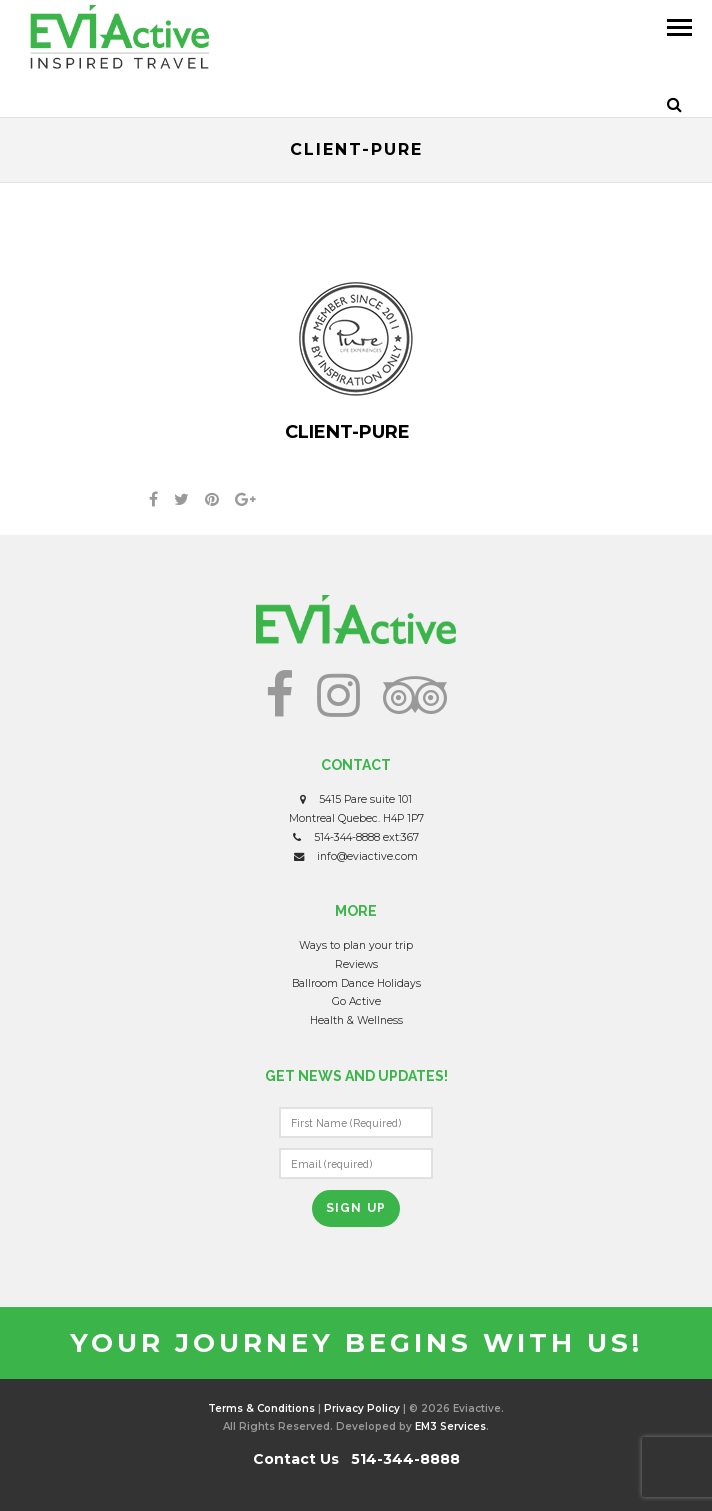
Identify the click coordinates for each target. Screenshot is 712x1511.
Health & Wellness (356, 1020)
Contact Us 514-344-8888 (356, 1459)
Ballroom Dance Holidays (356, 983)
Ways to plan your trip (356, 945)
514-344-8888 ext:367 (366, 837)
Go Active (356, 1001)
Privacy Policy (362, 1408)
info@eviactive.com (367, 856)
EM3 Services (450, 1426)
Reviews (356, 964)
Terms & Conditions (261, 1408)
